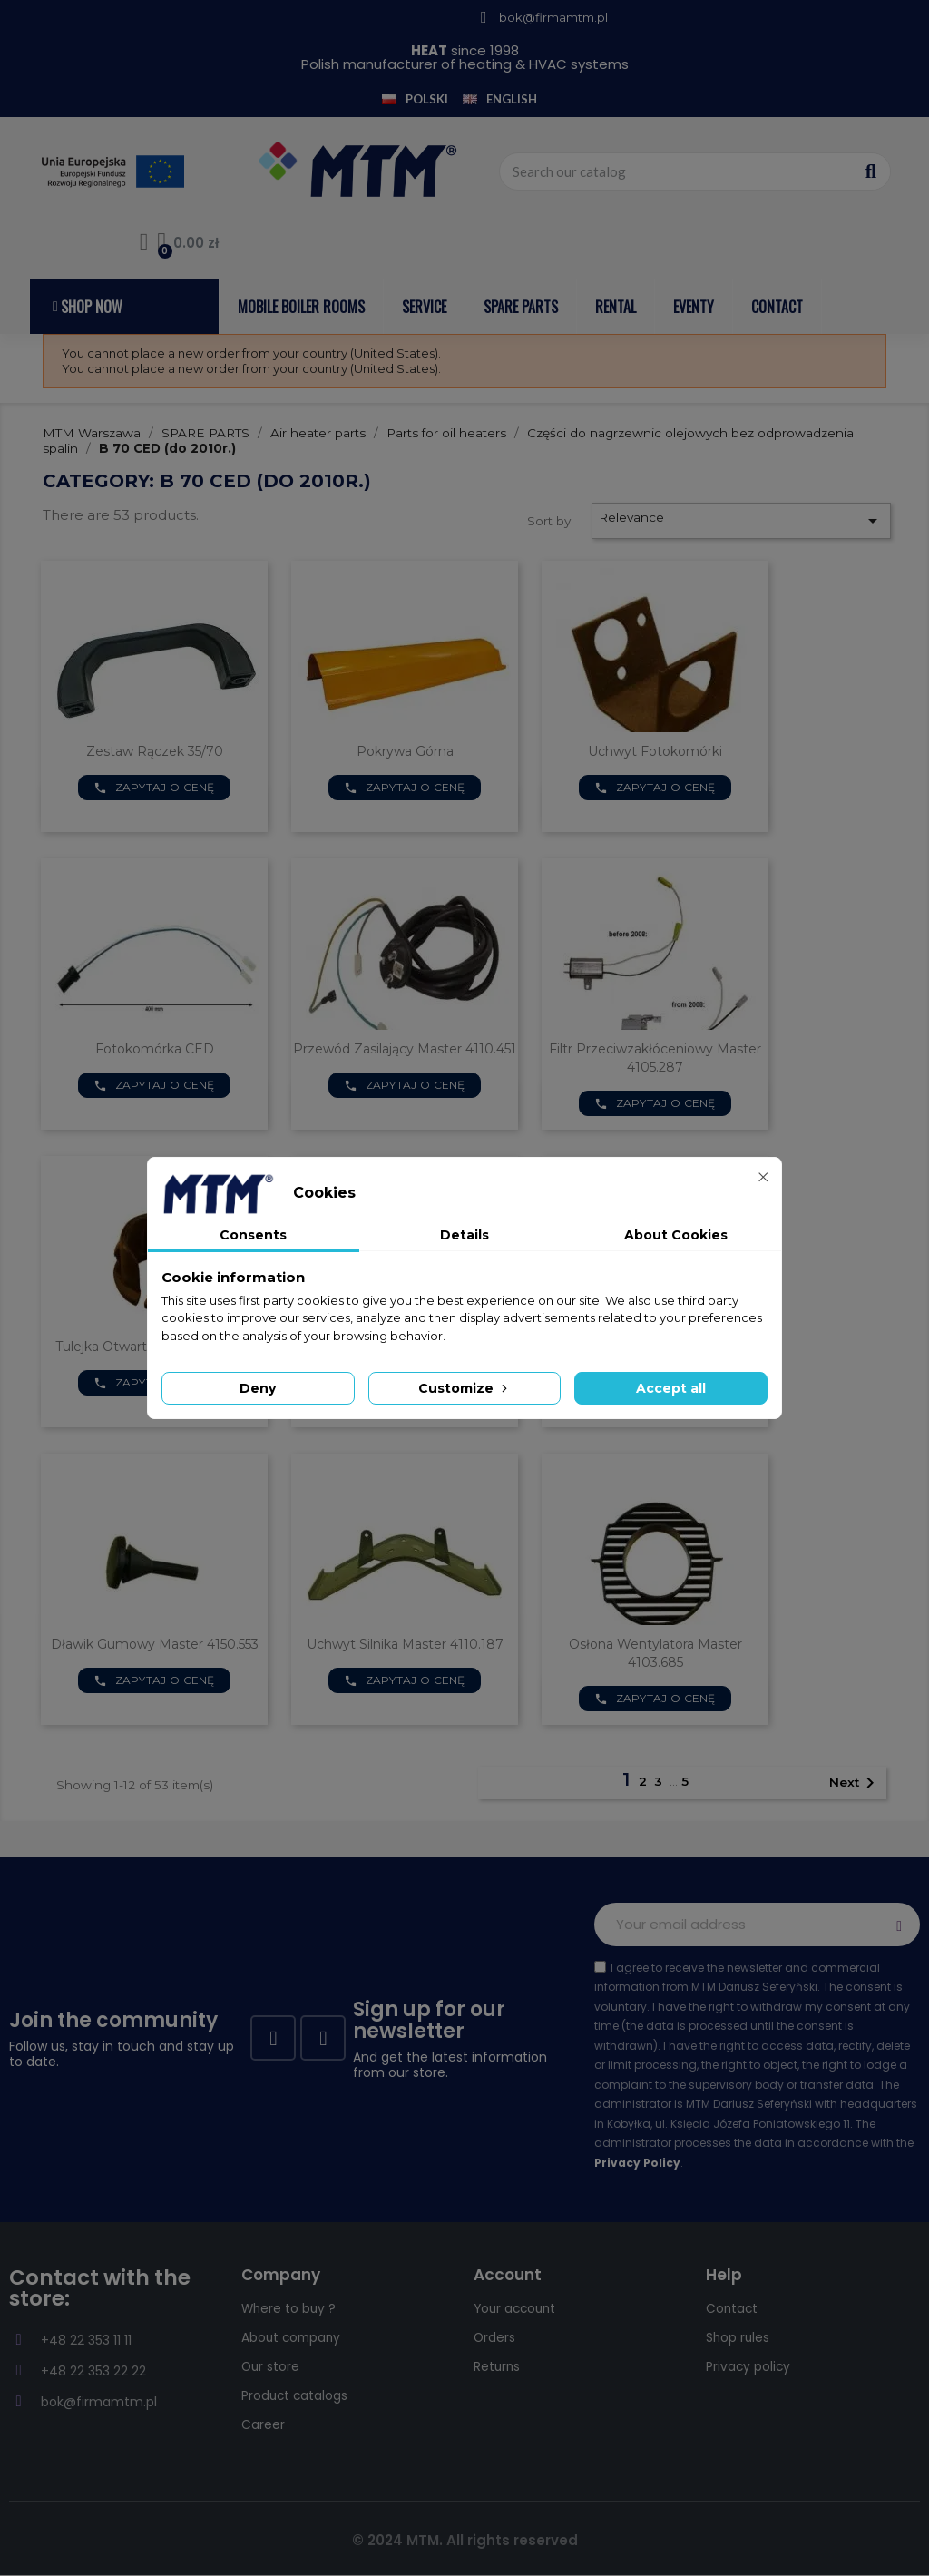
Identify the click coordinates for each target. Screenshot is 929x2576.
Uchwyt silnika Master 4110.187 (405, 1644)
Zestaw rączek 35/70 (154, 751)
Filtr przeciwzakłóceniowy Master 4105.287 (655, 1058)
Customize (464, 1388)
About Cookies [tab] (676, 1235)
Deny (258, 1388)
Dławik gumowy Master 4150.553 (155, 1644)
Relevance (741, 521)
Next (855, 1783)
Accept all (671, 1388)
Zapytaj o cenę (154, 787)
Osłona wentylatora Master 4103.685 (655, 1653)
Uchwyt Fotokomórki (655, 751)
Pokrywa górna (405, 751)
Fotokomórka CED (154, 1049)
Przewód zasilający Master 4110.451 (404, 1049)
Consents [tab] (253, 1235)
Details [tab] (464, 1235)
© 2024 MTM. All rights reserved (465, 2540)
